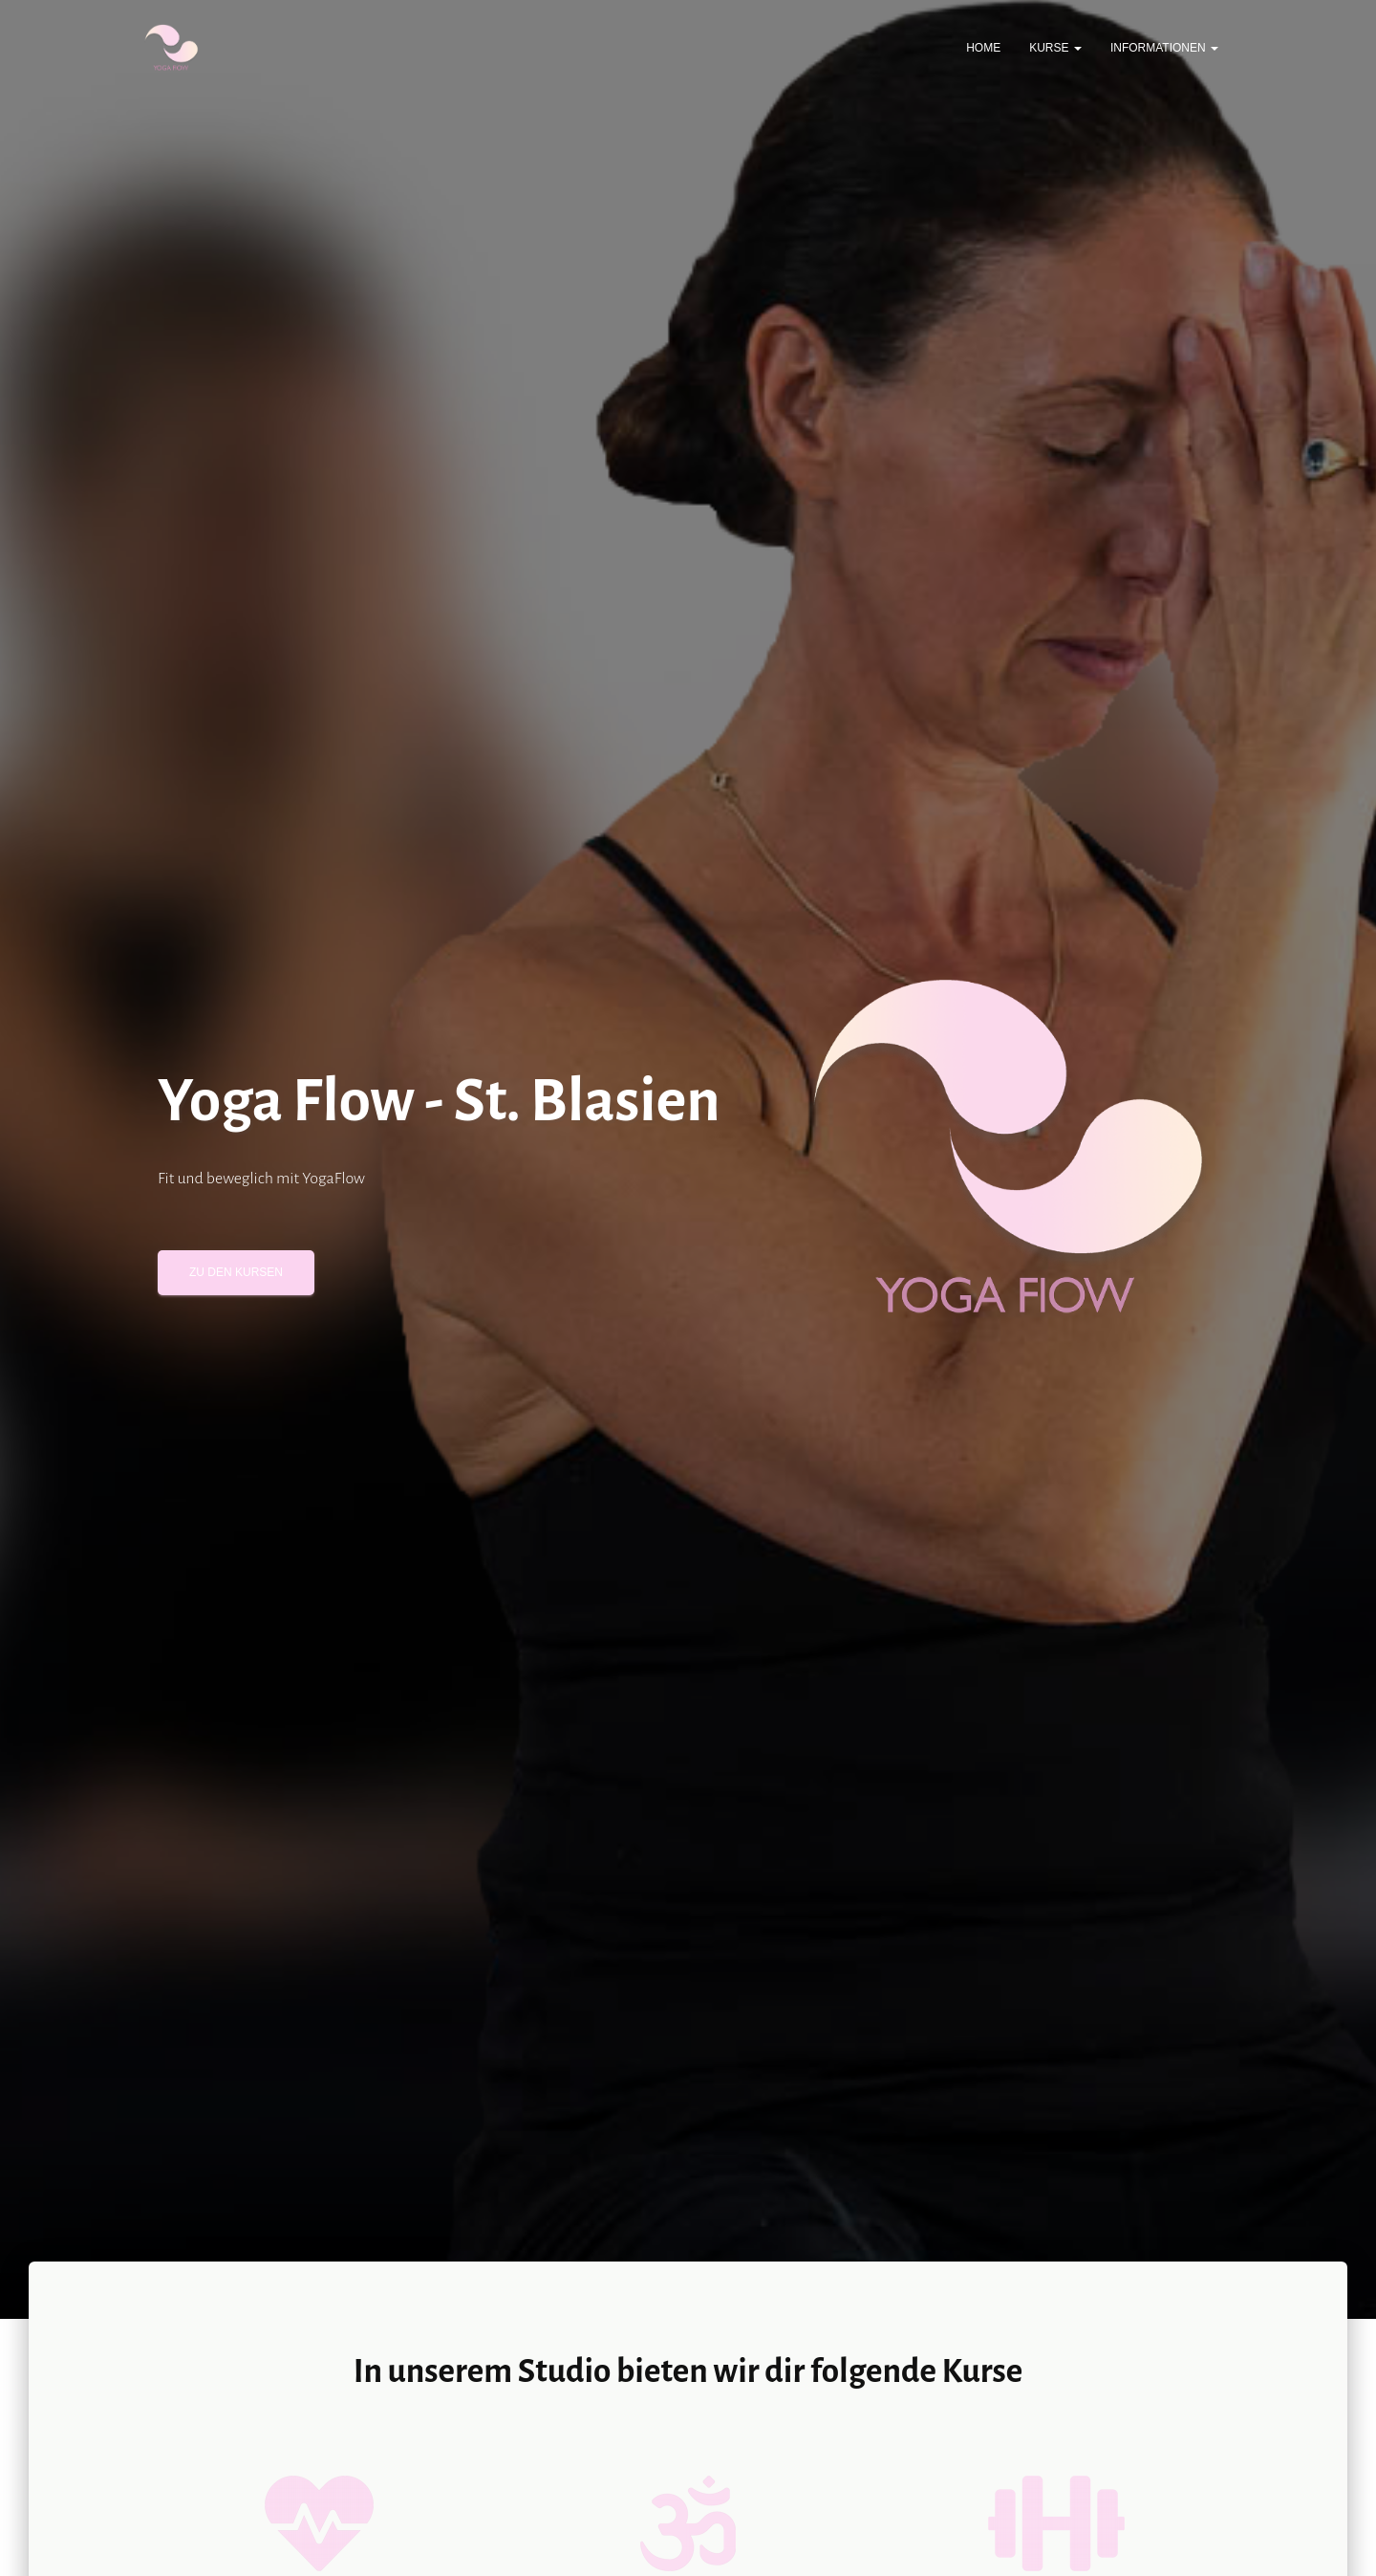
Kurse (1055, 47)
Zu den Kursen (236, 1272)
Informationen (1164, 47)
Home (983, 47)
